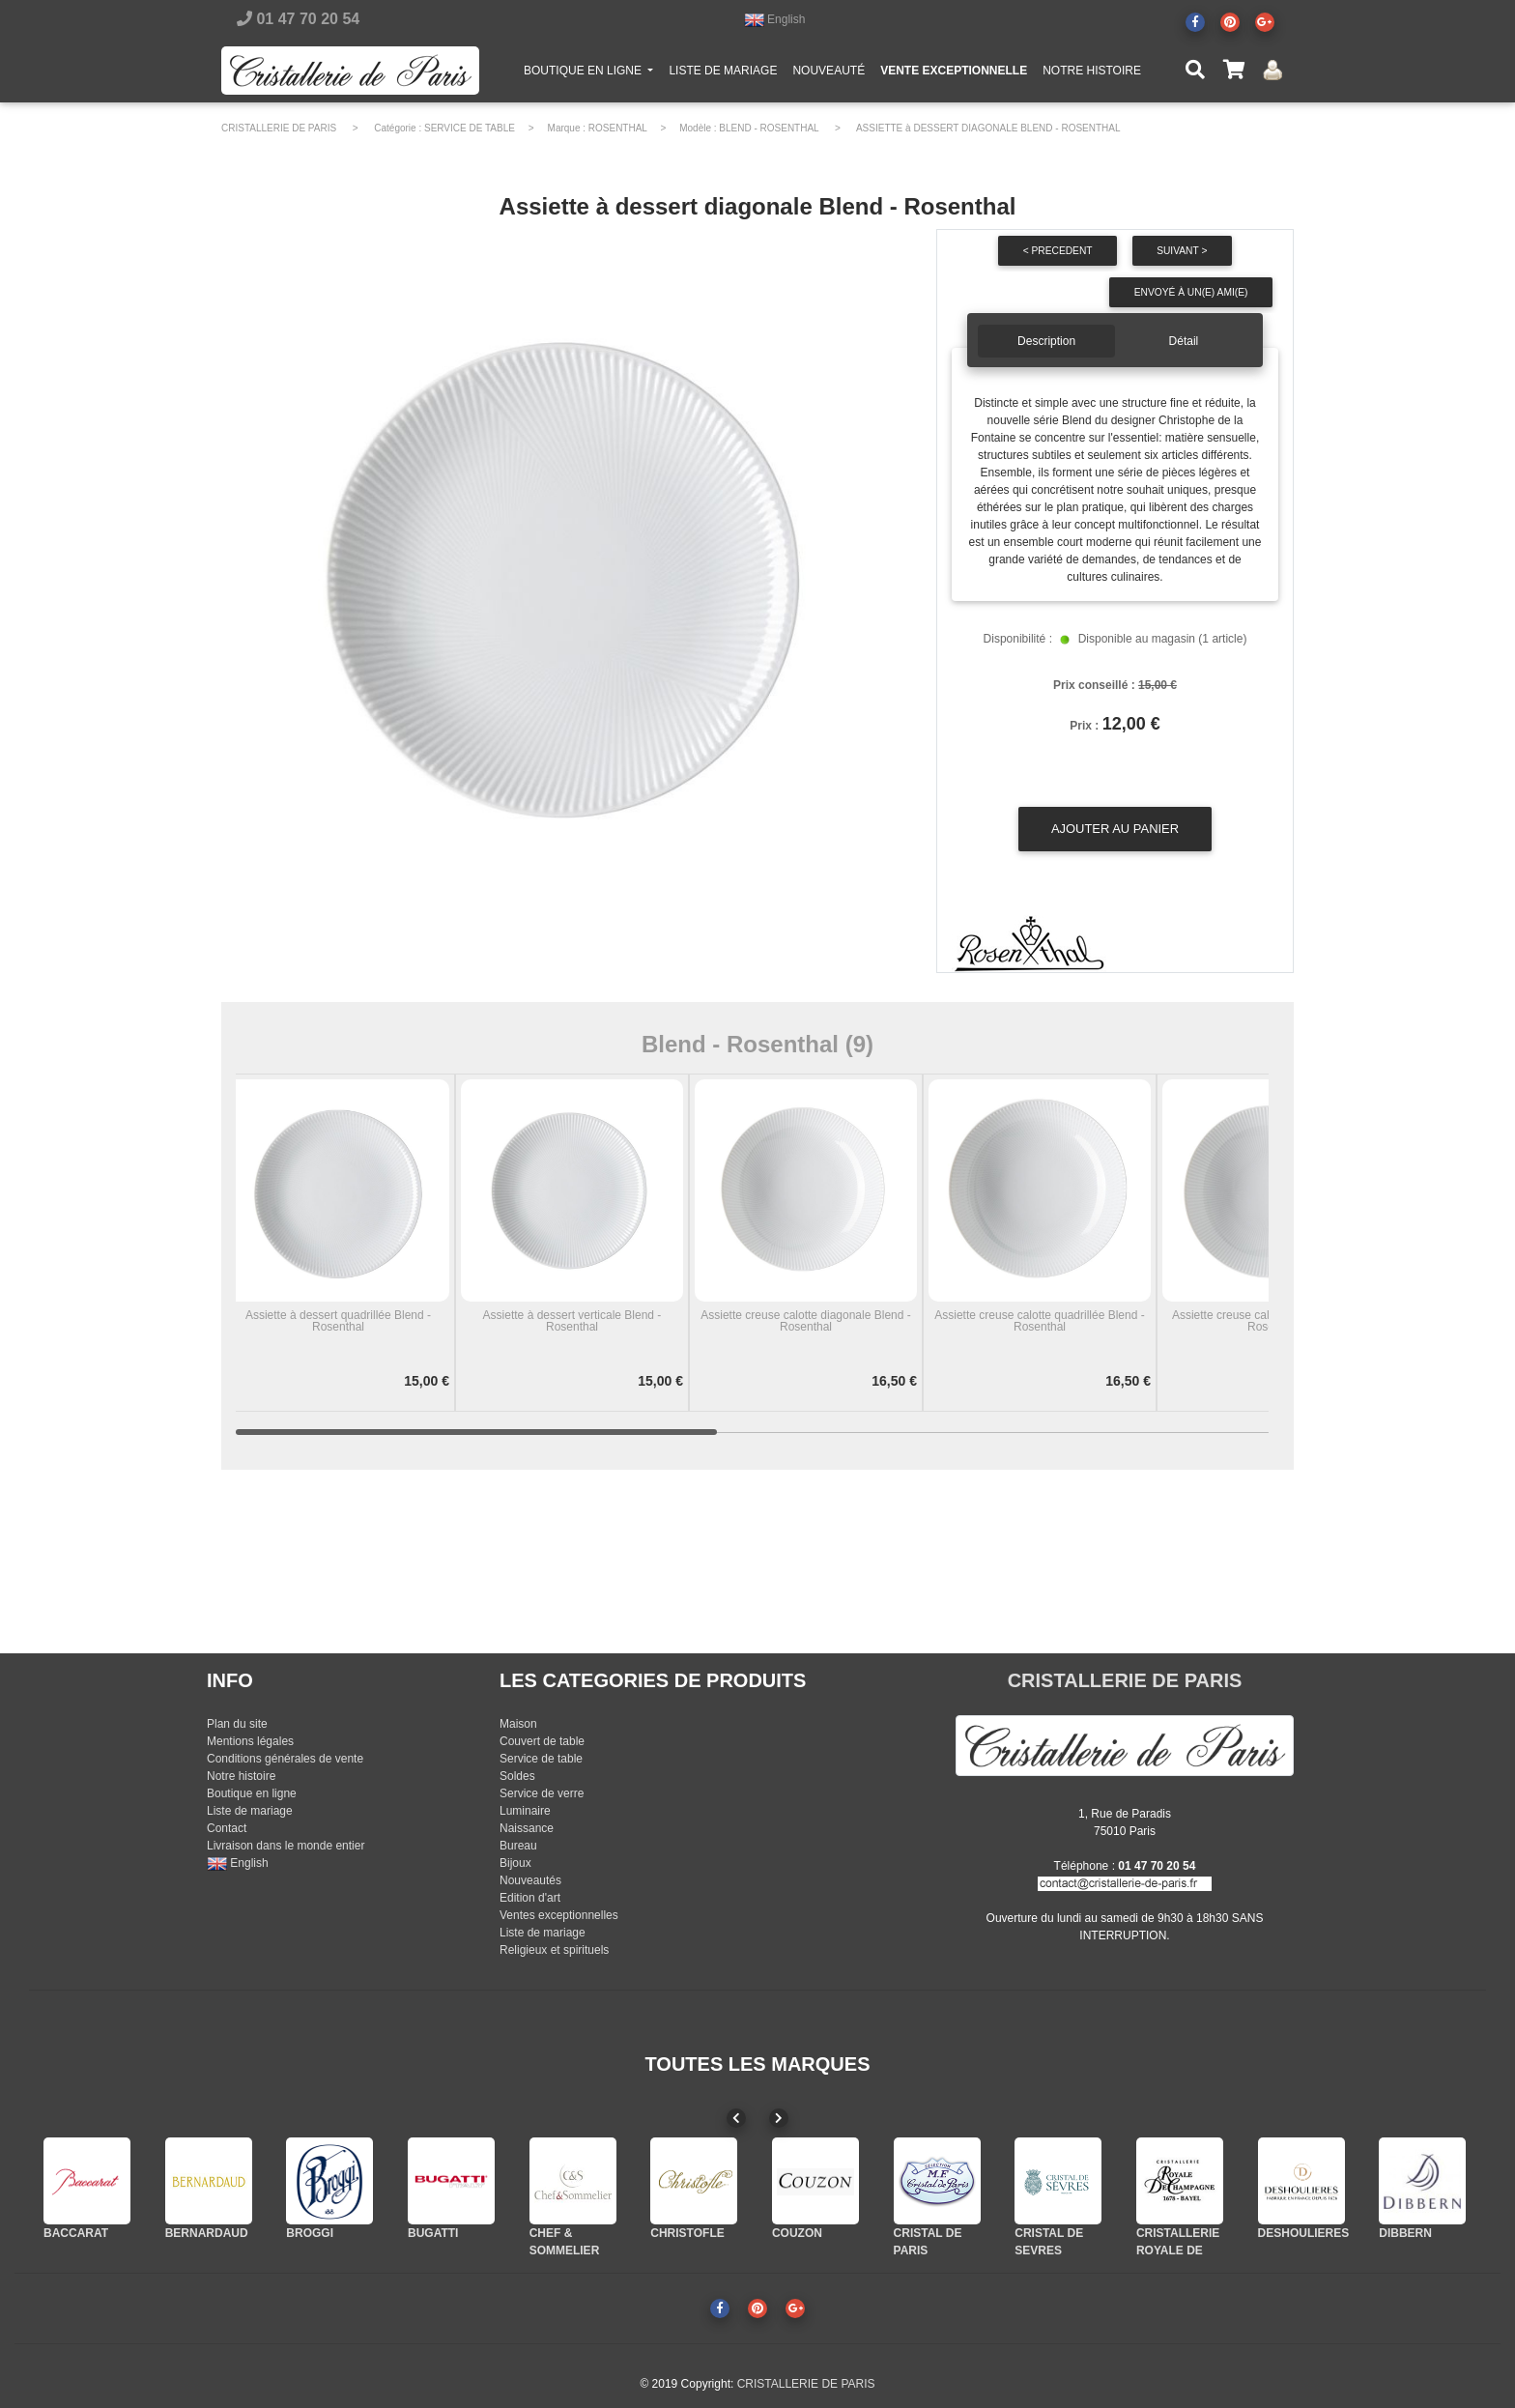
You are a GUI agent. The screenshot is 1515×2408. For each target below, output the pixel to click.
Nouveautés (530, 1880)
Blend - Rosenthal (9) (757, 1044)
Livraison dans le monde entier (285, 1845)
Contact (226, 1828)
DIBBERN (1405, 2233)
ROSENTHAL (617, 128)
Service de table (541, 1758)
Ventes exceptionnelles (559, 1915)
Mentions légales (250, 1741)
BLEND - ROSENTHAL (768, 128)
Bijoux (515, 1863)
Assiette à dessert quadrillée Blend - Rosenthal (338, 1320)
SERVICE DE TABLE (469, 128)
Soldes (517, 1776)
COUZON (797, 2233)
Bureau (518, 1845)
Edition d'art (530, 1898)
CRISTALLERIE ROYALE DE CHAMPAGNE (1177, 2250)
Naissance (527, 1828)
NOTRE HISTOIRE (1092, 74)
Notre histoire (241, 1776)
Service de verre (542, 1793)
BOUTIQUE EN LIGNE (592, 73)
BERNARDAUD (206, 2233)
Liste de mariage (250, 1811)
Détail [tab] (1184, 341)
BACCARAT (75, 2233)
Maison (518, 1724)
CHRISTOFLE (687, 2233)
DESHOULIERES (1304, 2233)
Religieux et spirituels (554, 1950)
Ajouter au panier (1115, 828)
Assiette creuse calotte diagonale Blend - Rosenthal (805, 1320)
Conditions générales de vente (285, 1758)
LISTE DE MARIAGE (723, 74)
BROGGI (309, 2233)
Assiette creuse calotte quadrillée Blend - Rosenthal (1039, 1320)
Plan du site (237, 1724)
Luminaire (525, 1811)
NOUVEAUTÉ (828, 74)
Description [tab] (1046, 341)
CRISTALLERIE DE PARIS (278, 128)
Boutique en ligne (252, 1793)
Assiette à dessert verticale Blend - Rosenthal (572, 1320)
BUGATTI (433, 2233)
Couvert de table (542, 1741)
